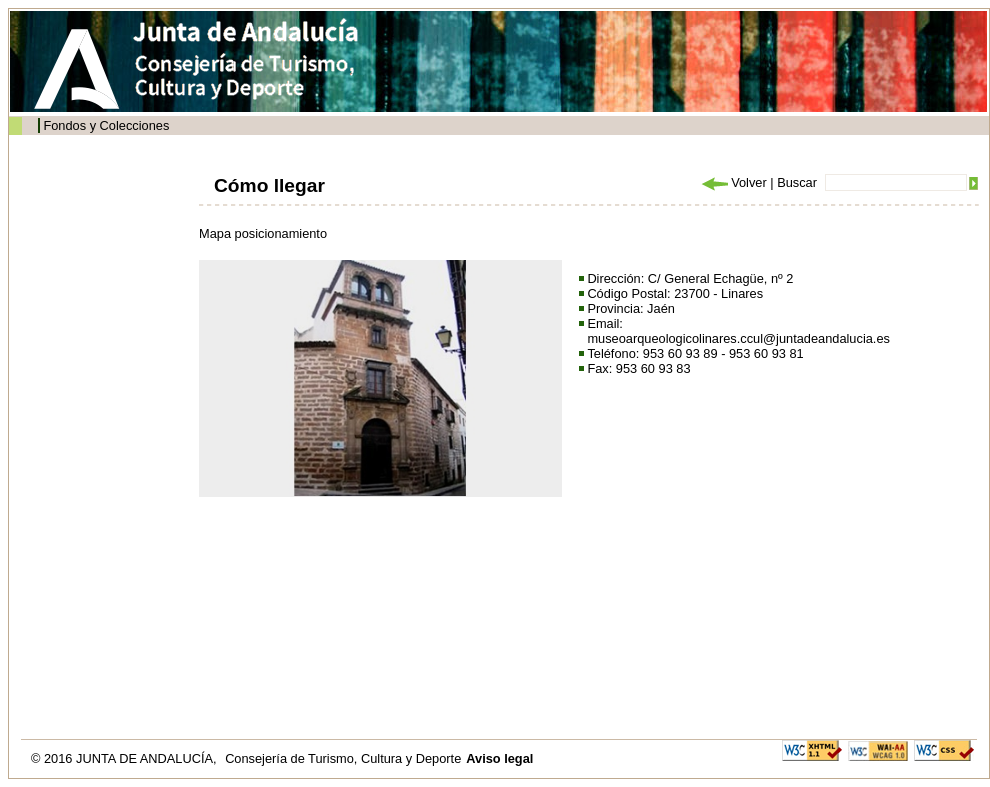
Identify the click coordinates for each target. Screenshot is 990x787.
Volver (733, 182)
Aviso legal (499, 758)
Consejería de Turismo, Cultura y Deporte (343, 758)
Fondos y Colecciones (106, 125)
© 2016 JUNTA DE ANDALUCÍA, (125, 758)
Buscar (797, 182)
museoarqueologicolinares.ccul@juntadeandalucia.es (738, 338)
